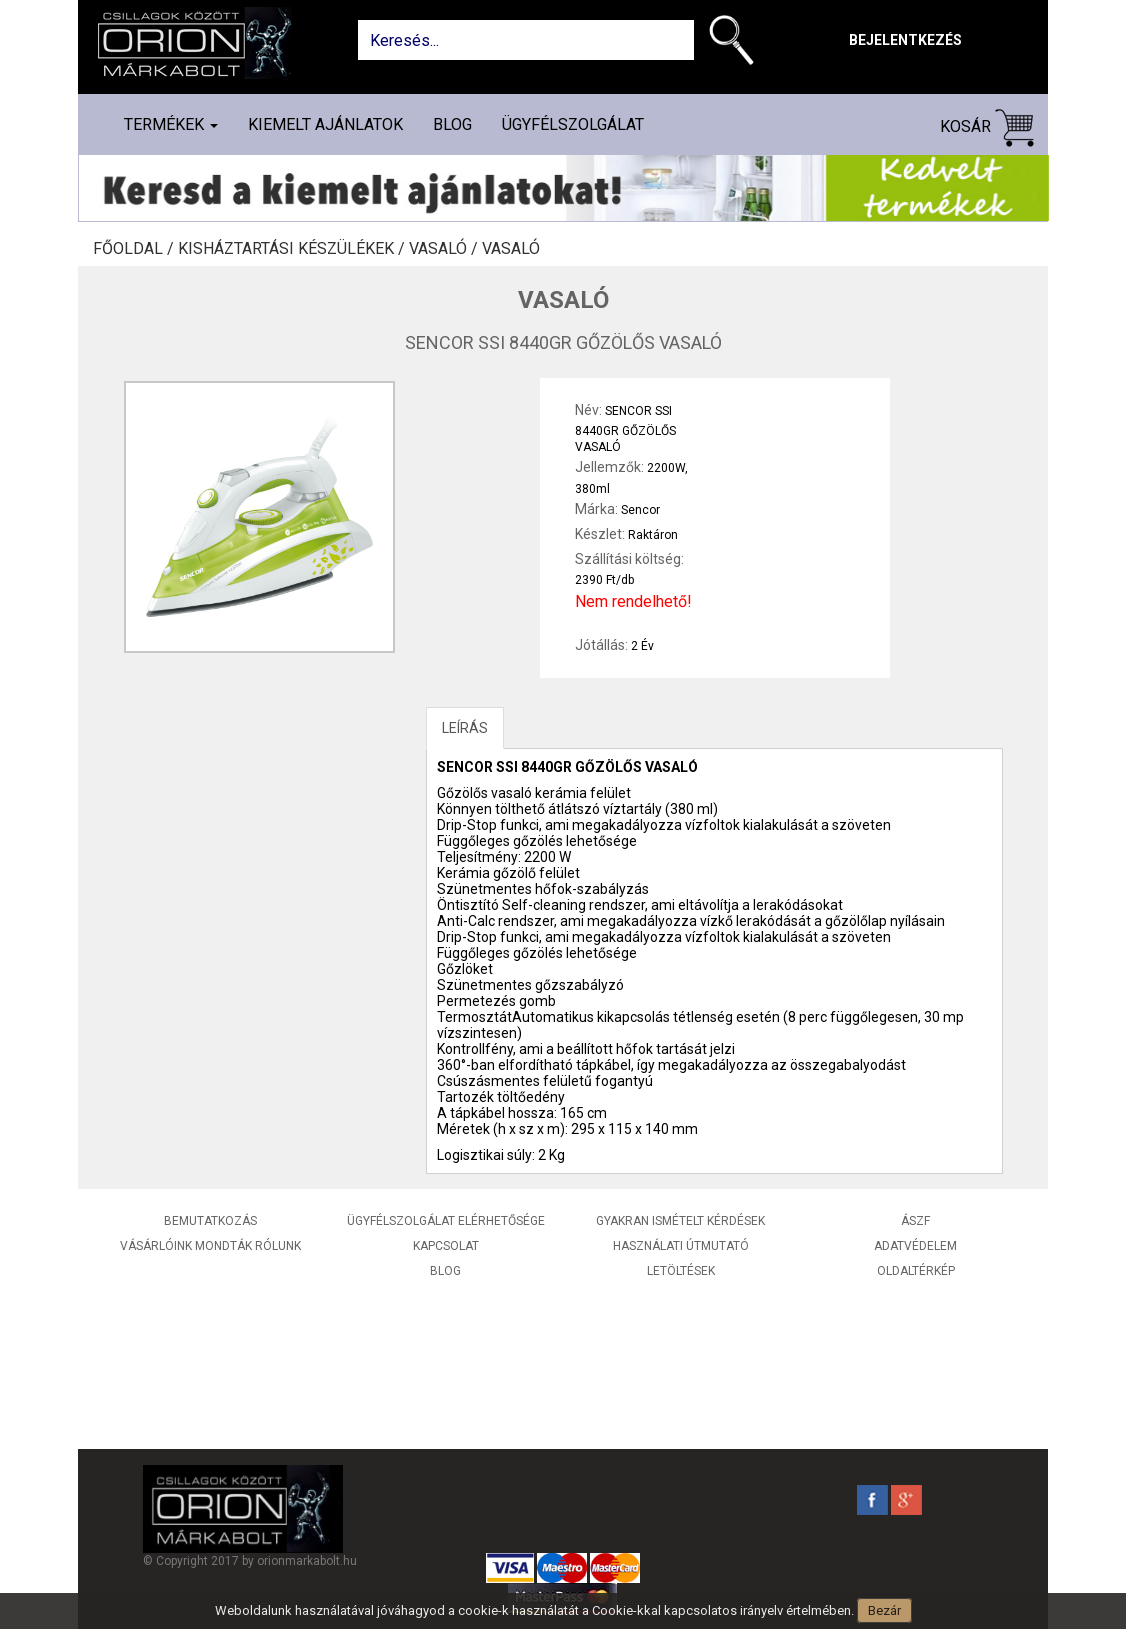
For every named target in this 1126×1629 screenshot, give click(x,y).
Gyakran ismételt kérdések (680, 1221)
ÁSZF (915, 1221)
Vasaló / (445, 249)
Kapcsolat (446, 1246)
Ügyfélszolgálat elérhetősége (446, 1221)
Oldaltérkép (916, 1271)
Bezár (884, 1610)
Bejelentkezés (905, 40)
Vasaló (511, 249)
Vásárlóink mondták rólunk (210, 1246)
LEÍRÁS (465, 728)
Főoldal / (135, 249)
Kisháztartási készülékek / (293, 249)
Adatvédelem (915, 1246)
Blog (452, 124)
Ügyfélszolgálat (573, 124)
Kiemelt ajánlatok (325, 124)
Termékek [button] (171, 124)
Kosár (987, 127)
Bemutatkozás (210, 1221)
